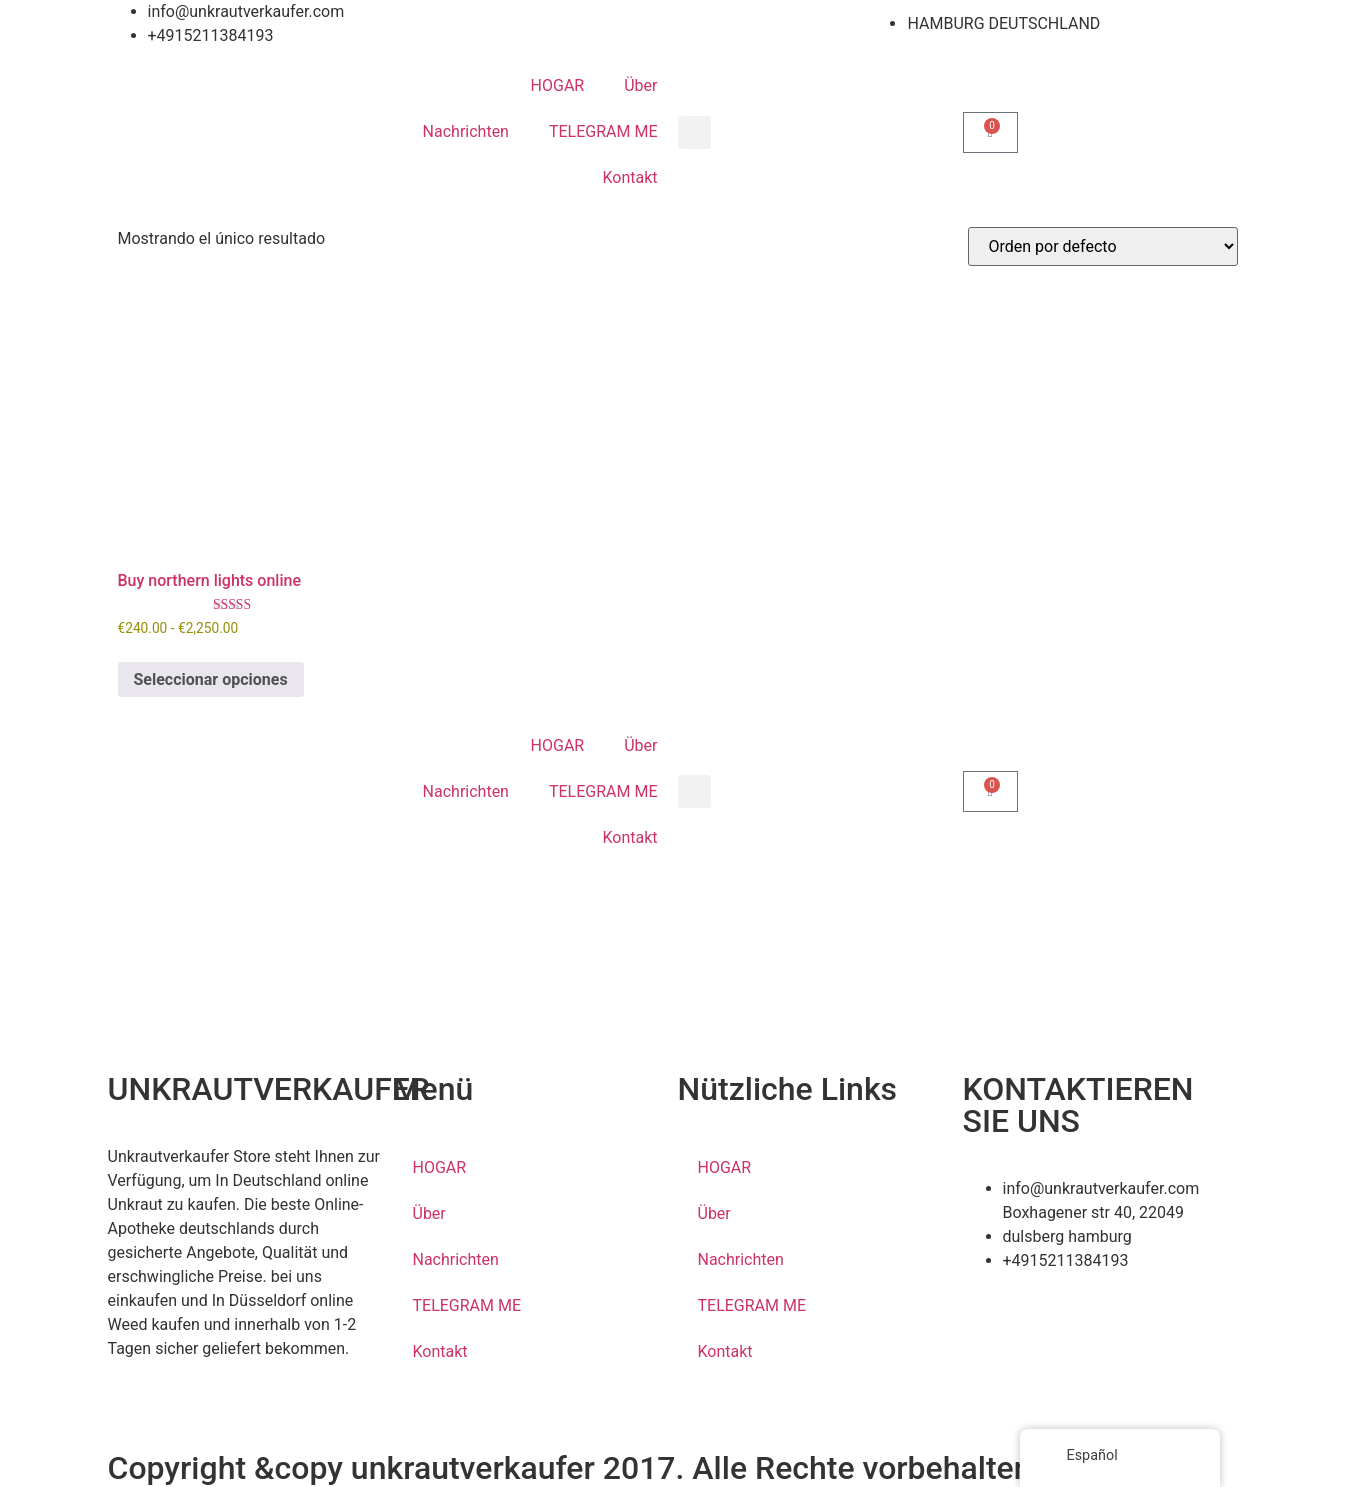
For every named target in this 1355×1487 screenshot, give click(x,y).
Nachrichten (466, 131)
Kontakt (629, 177)
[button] (694, 132)
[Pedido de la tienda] (1103, 246)
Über (640, 85)
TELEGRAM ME (603, 131)
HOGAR (558, 85)
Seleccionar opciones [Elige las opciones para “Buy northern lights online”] (211, 679)
